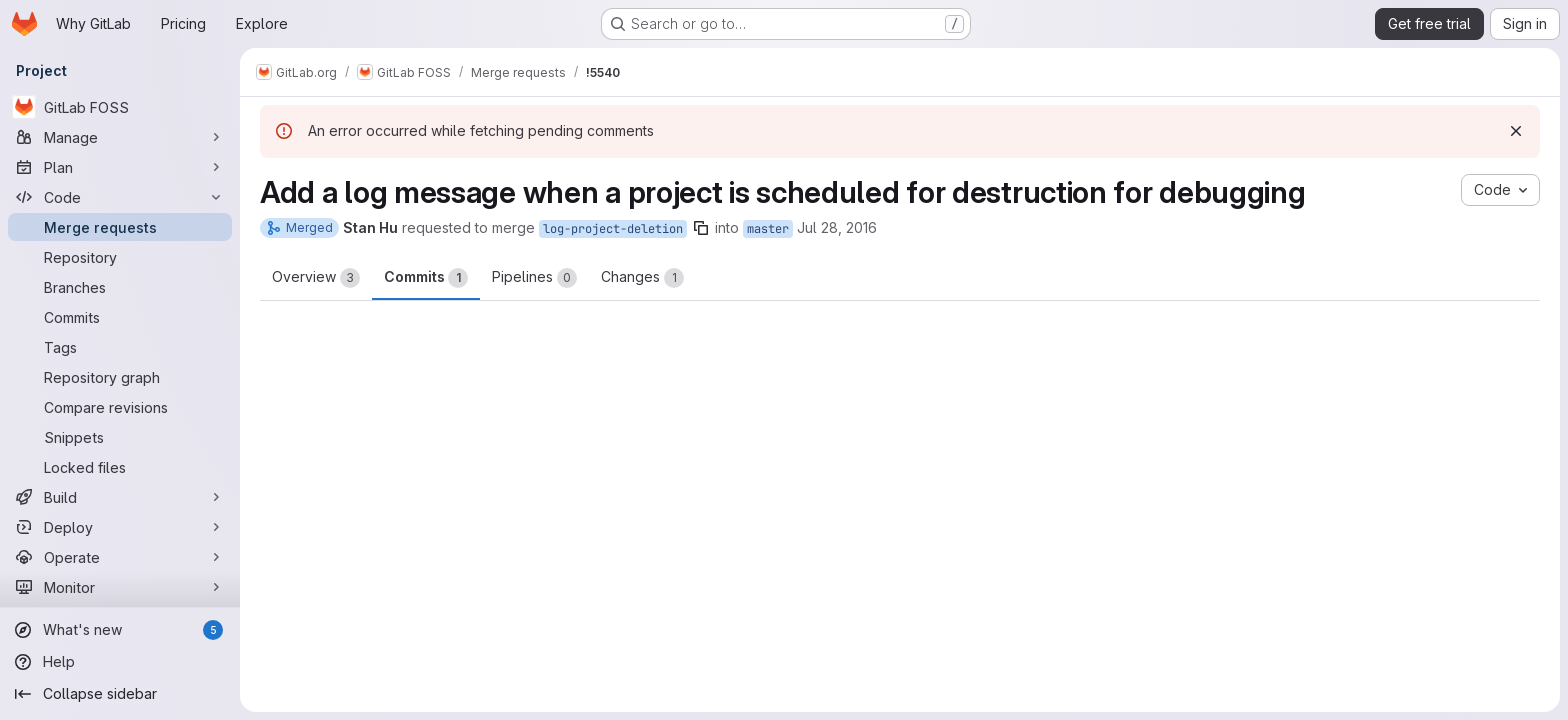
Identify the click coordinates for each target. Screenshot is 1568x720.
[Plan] (120, 167)
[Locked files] (120, 467)
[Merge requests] (120, 227)
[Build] (120, 497)
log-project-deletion (613, 229)
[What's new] (120, 630)
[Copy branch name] (701, 228)
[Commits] (120, 317)
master (768, 229)
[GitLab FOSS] (120, 107)
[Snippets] (120, 437)
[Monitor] (120, 587)
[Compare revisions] (120, 407)
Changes (642, 278)
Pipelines (534, 278)
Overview (316, 278)
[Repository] (120, 257)
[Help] (120, 662)
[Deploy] (120, 527)
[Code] (120, 197)
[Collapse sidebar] (120, 694)
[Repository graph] (120, 377)
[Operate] (120, 557)
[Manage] (120, 137)
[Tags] (120, 347)
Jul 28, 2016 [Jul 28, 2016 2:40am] (837, 227)
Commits (426, 278)
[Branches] (120, 287)
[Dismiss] (1516, 131)
